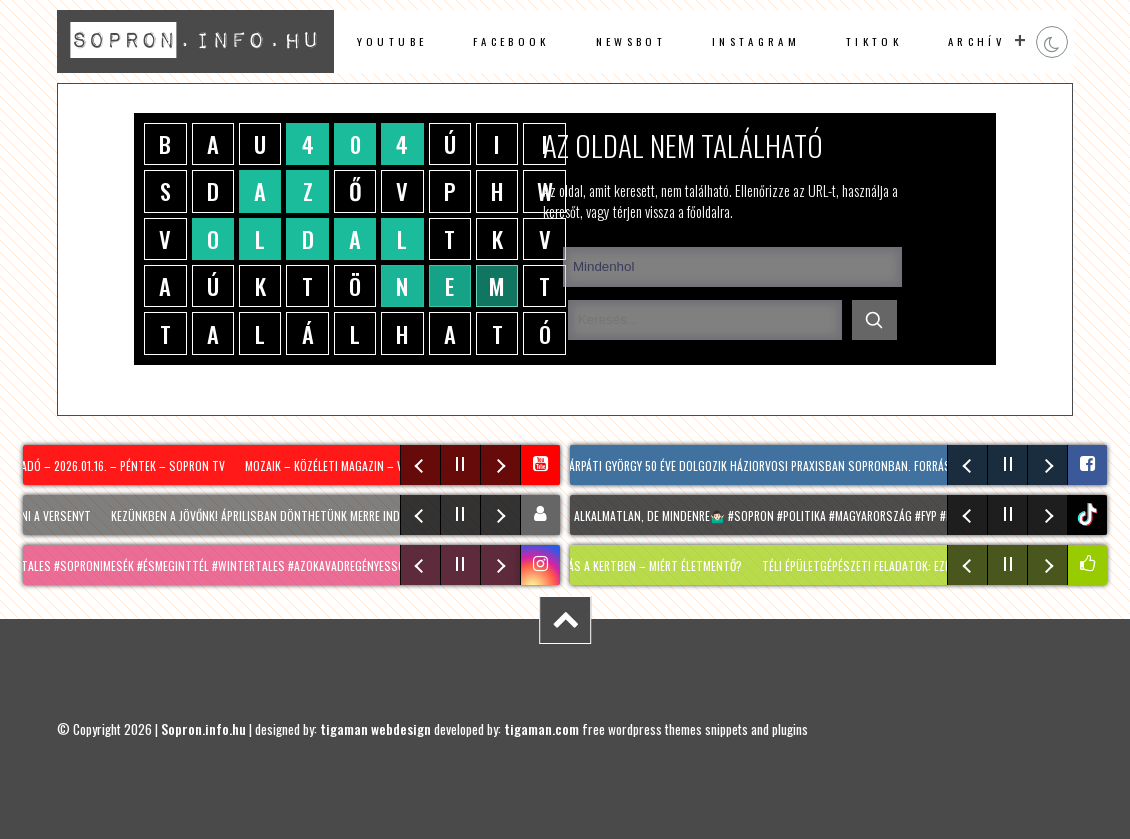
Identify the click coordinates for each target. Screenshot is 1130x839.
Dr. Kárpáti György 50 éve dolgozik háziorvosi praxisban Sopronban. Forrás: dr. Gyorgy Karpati (804, 465)
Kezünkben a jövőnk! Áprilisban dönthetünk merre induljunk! (280, 515)
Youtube (392, 41)
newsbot (631, 41)
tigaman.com (541, 729)
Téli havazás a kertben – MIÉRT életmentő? (636, 565)
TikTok (874, 41)
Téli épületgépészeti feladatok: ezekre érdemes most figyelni (933, 565)
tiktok (1089, 514)
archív (976, 41)
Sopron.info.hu (203, 729)
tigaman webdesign (375, 729)
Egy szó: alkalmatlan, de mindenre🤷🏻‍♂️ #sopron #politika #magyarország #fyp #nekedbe (764, 515)
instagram (756, 41)
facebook (511, 41)
